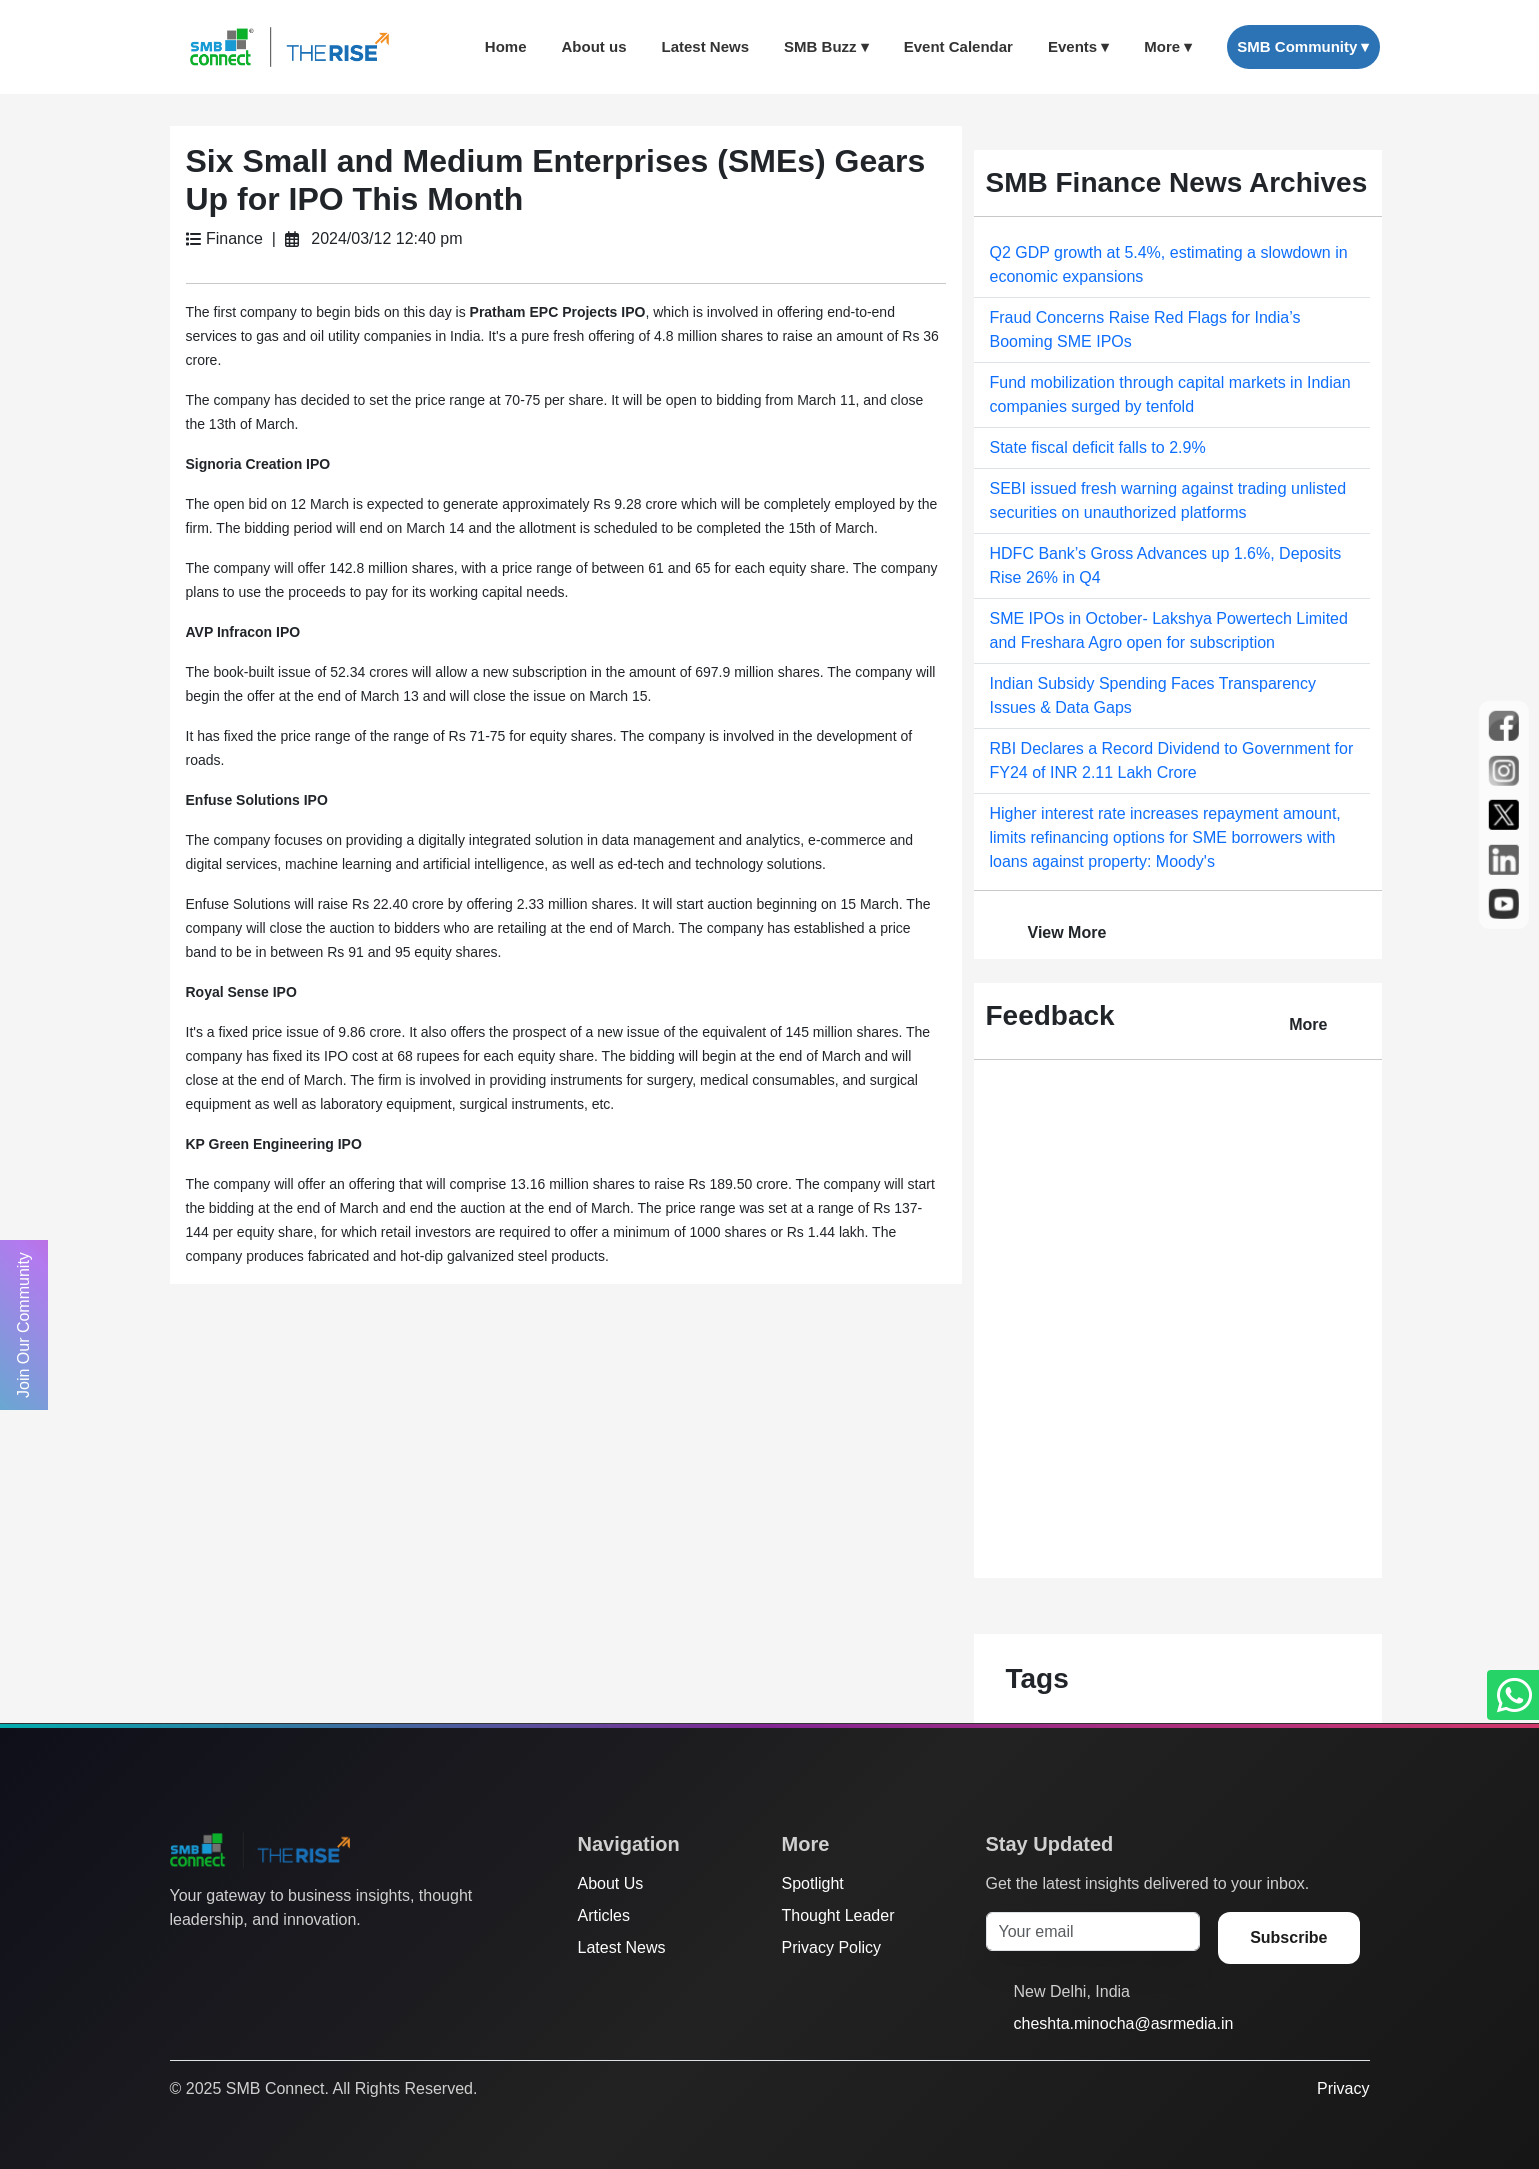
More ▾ (1168, 46)
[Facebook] (219, 1960)
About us (594, 46)
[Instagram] (257, 1960)
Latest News (706, 46)
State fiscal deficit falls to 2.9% (1098, 447)
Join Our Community (23, 1325)
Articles (604, 1915)
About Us (611, 1883)
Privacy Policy (832, 1947)
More (1308, 1024)
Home (506, 46)
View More (1067, 932)
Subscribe (1288, 1937)
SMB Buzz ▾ (826, 46)
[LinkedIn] (295, 1960)
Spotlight (813, 1883)
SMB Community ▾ (1303, 46)
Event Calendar (958, 46)
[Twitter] (181, 1960)
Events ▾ (1078, 46)
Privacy (1343, 2088)
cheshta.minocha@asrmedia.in (1124, 2023)
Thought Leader (838, 1915)
